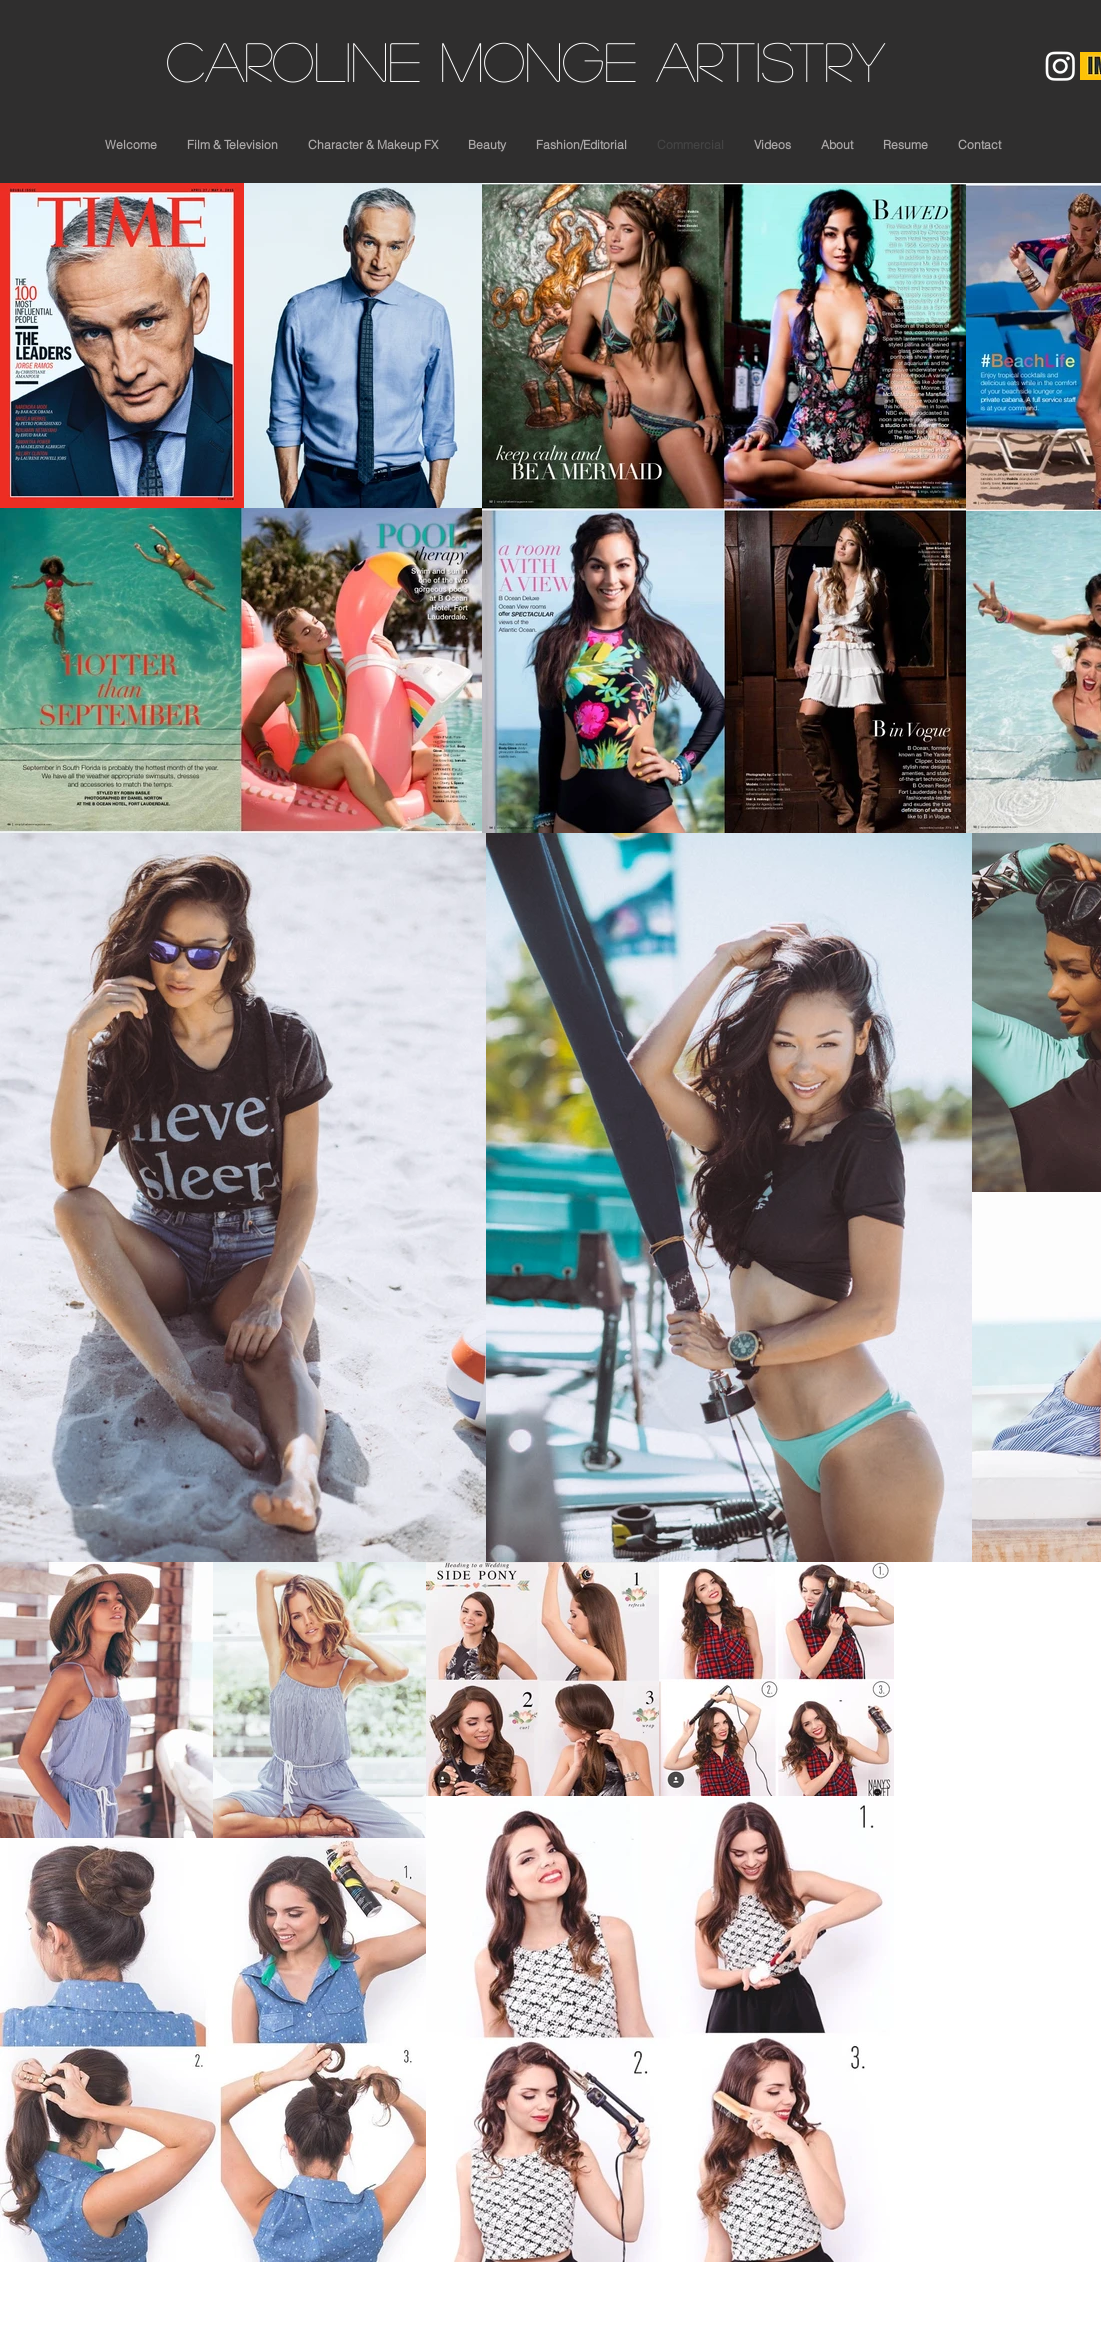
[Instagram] (1060, 65)
